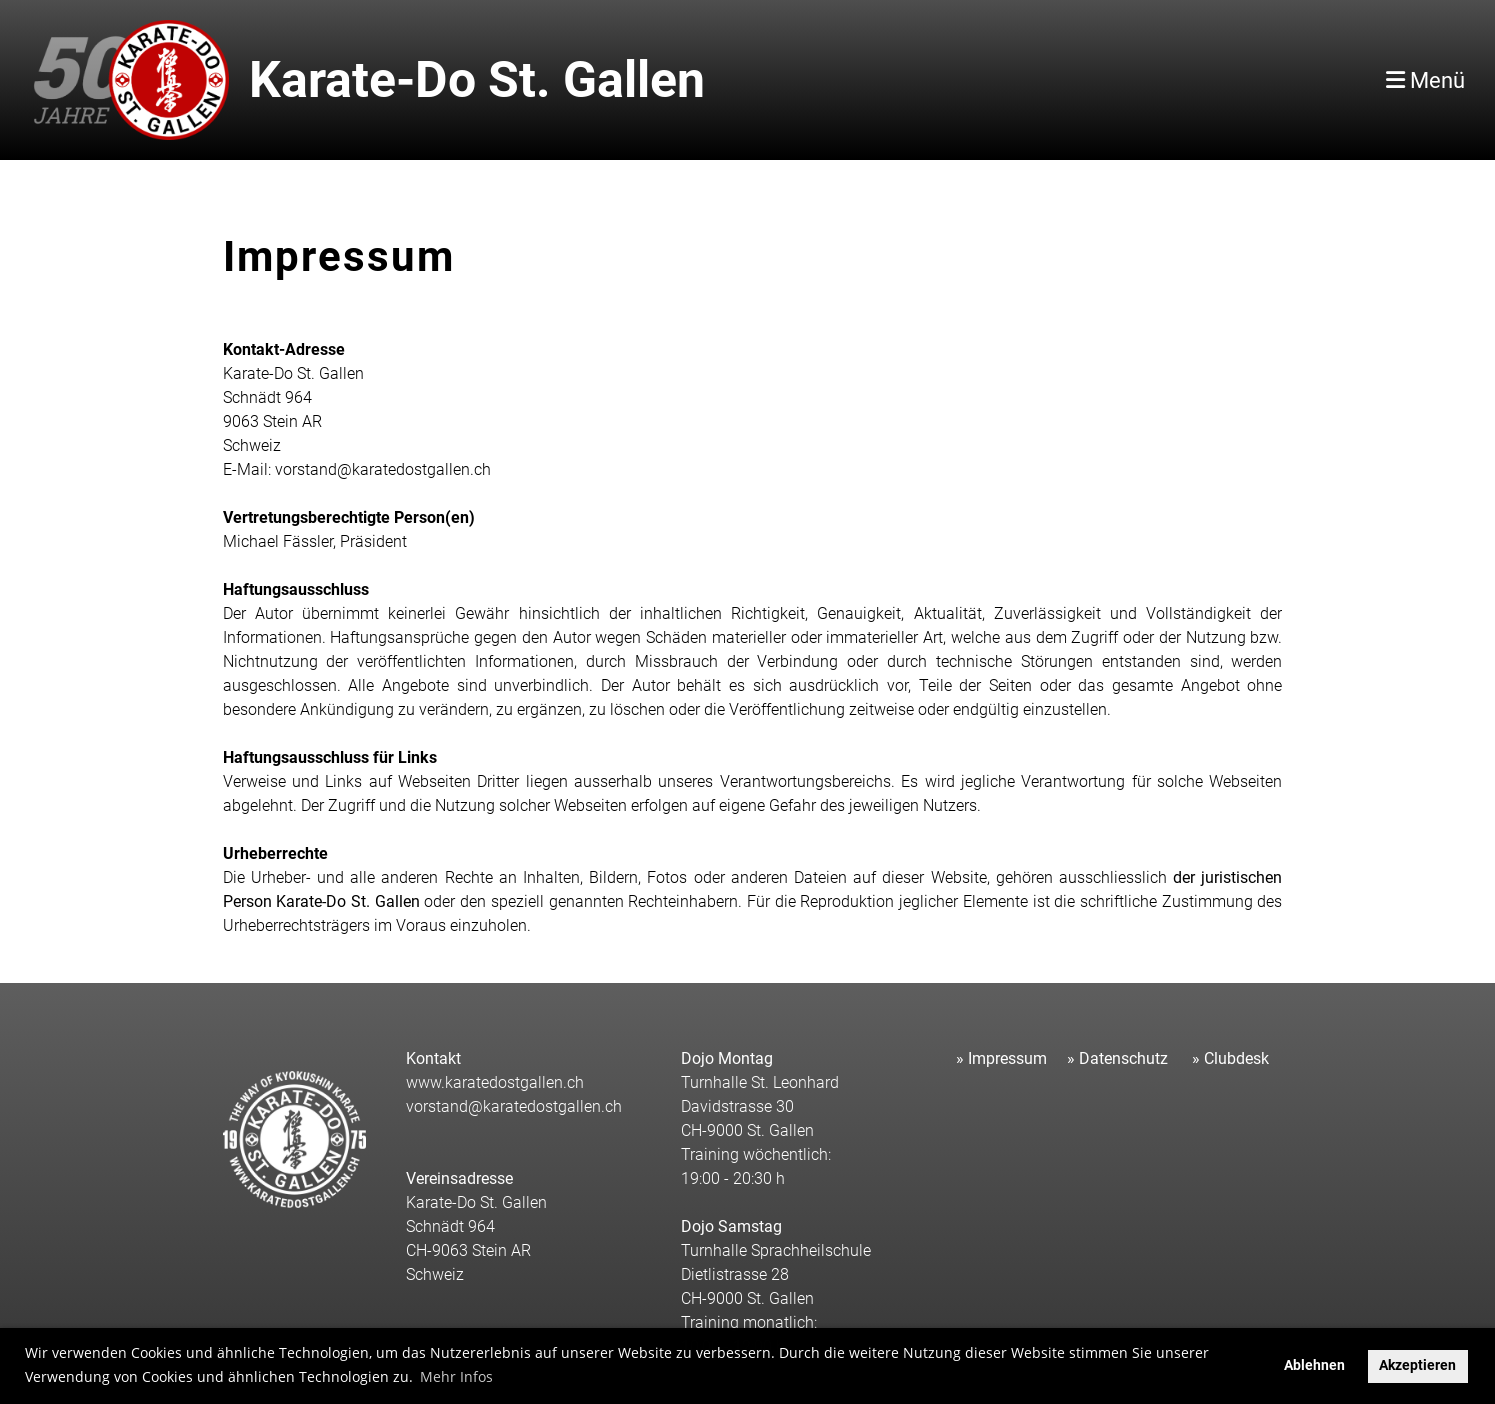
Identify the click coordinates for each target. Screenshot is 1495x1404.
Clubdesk (1236, 1058)
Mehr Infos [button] (456, 1376)
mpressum (1009, 1058)
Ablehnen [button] (1314, 1365)
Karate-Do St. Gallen (477, 80)
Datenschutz (1123, 1058)
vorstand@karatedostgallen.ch (514, 1106)
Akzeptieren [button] (1417, 1365)
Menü (1425, 80)
